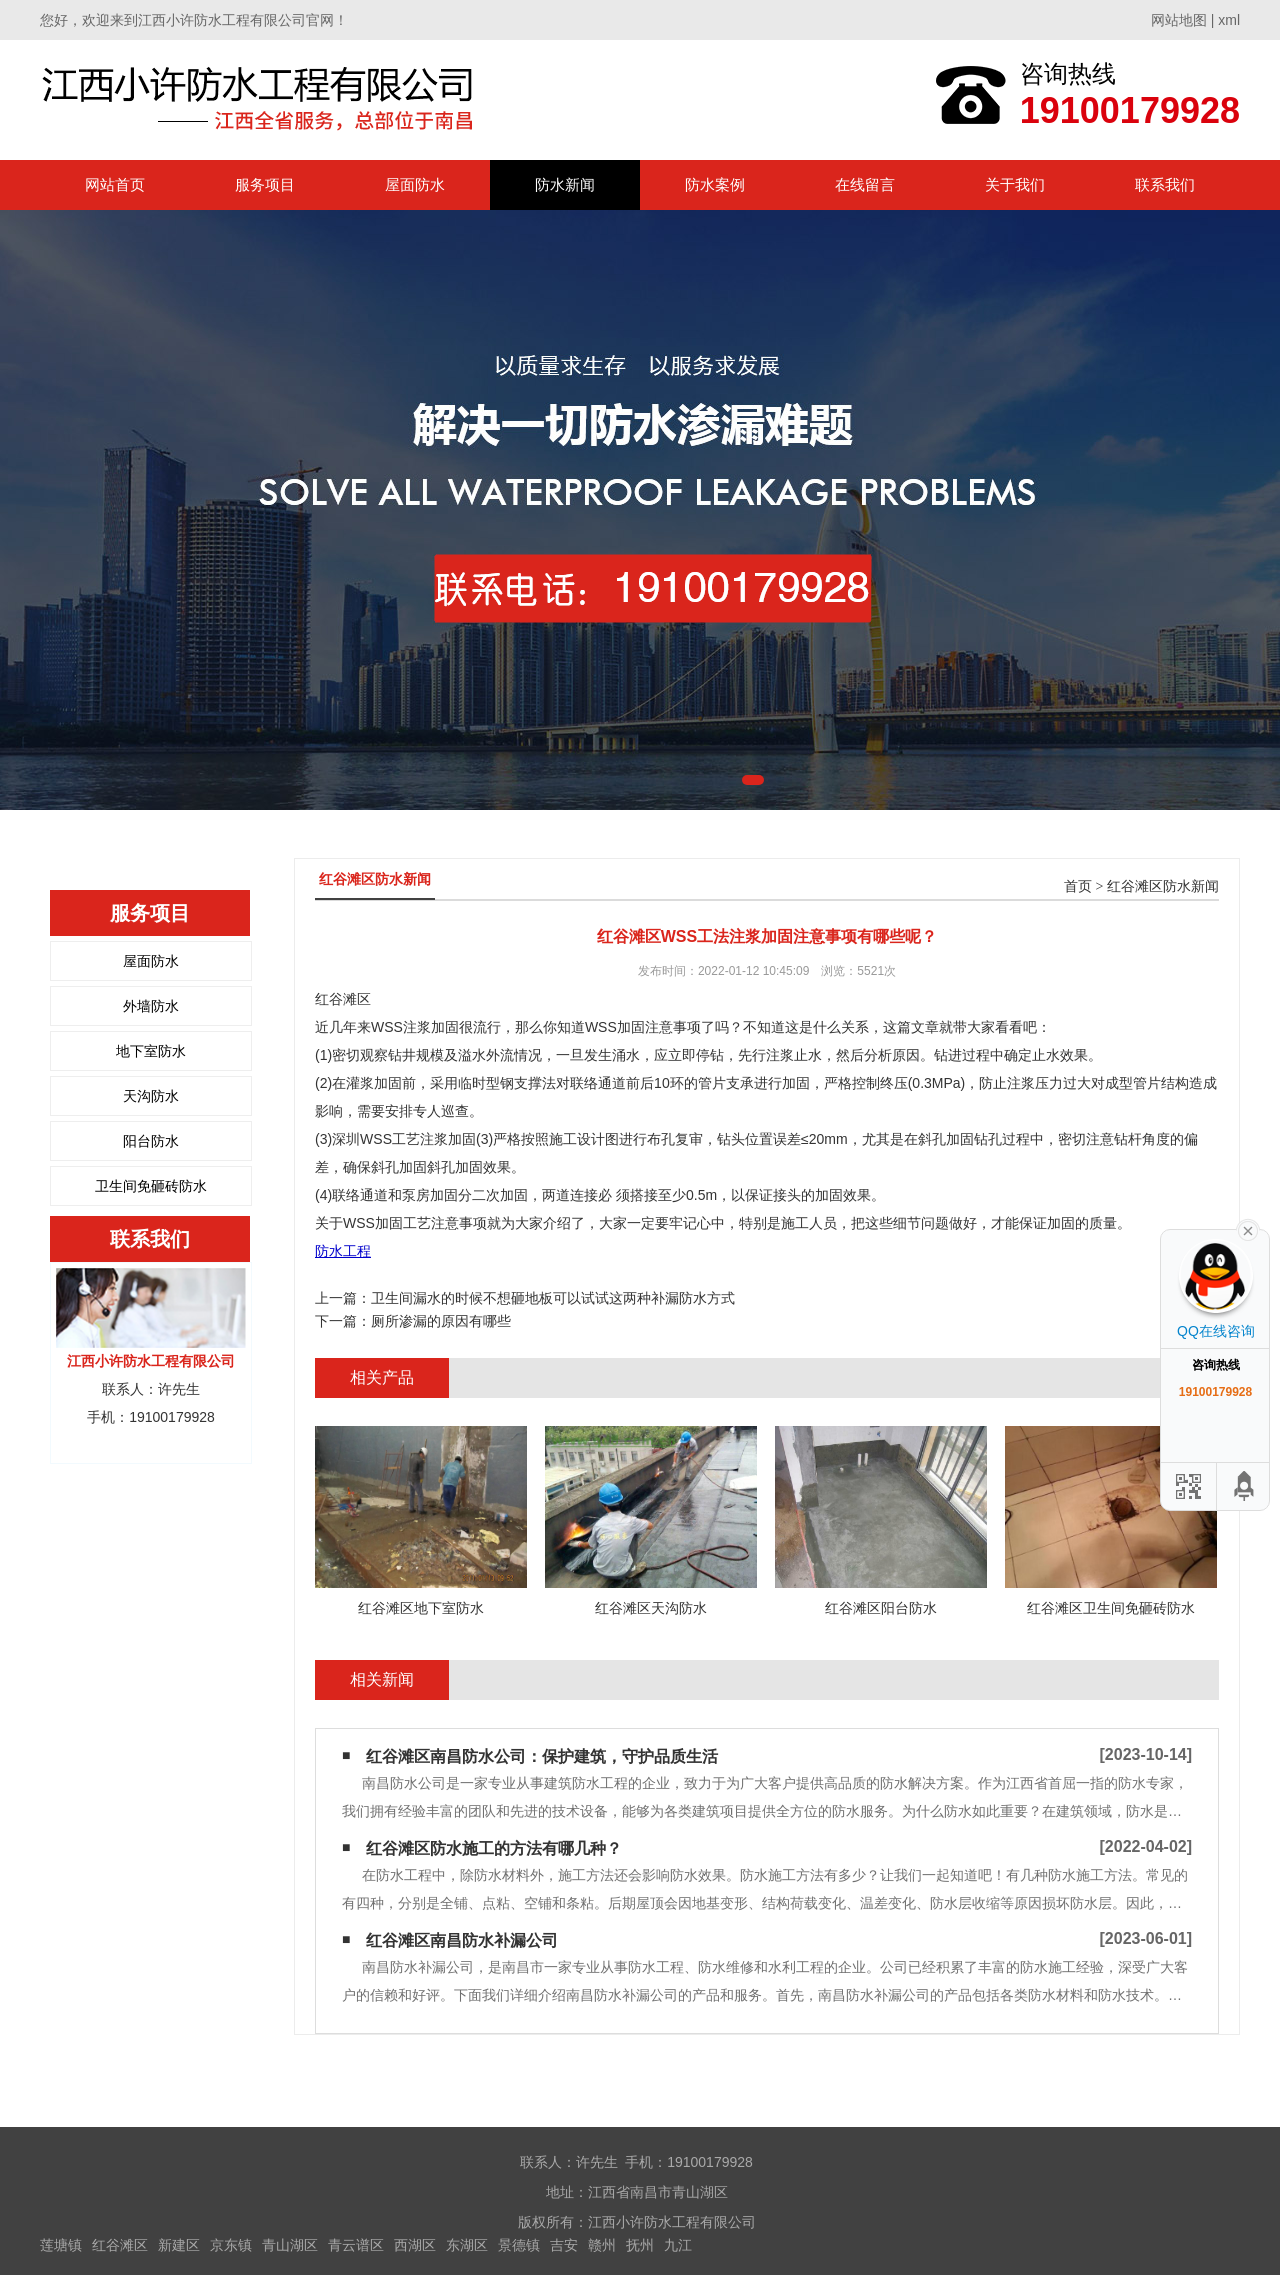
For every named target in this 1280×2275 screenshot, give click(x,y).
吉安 (564, 2245)
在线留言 (865, 184)
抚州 (640, 2245)
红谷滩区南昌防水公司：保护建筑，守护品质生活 (542, 1756)
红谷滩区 (120, 2245)
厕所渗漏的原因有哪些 (441, 1321)
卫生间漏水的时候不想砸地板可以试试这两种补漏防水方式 (553, 1298)
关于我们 (1015, 184)
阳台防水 (151, 1141)
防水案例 (715, 184)
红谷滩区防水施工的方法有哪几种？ (494, 1848)
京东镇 (231, 2245)
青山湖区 (290, 2245)
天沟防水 (151, 1096)
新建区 (179, 2245)
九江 (678, 2245)
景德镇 (519, 2245)
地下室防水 (151, 1051)
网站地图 (1179, 20)
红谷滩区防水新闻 (1163, 886)
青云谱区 (356, 2245)
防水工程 (343, 1251)
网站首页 (115, 184)
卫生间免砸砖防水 (151, 1186)
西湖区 (415, 2245)
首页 (1078, 886)
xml (1229, 20)
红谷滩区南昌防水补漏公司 (462, 1940)
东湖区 (467, 2245)
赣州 (602, 2245)
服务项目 (265, 184)
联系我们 (1165, 184)
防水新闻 (565, 184)
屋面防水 (415, 184)
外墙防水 (151, 1006)
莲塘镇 (61, 2245)
